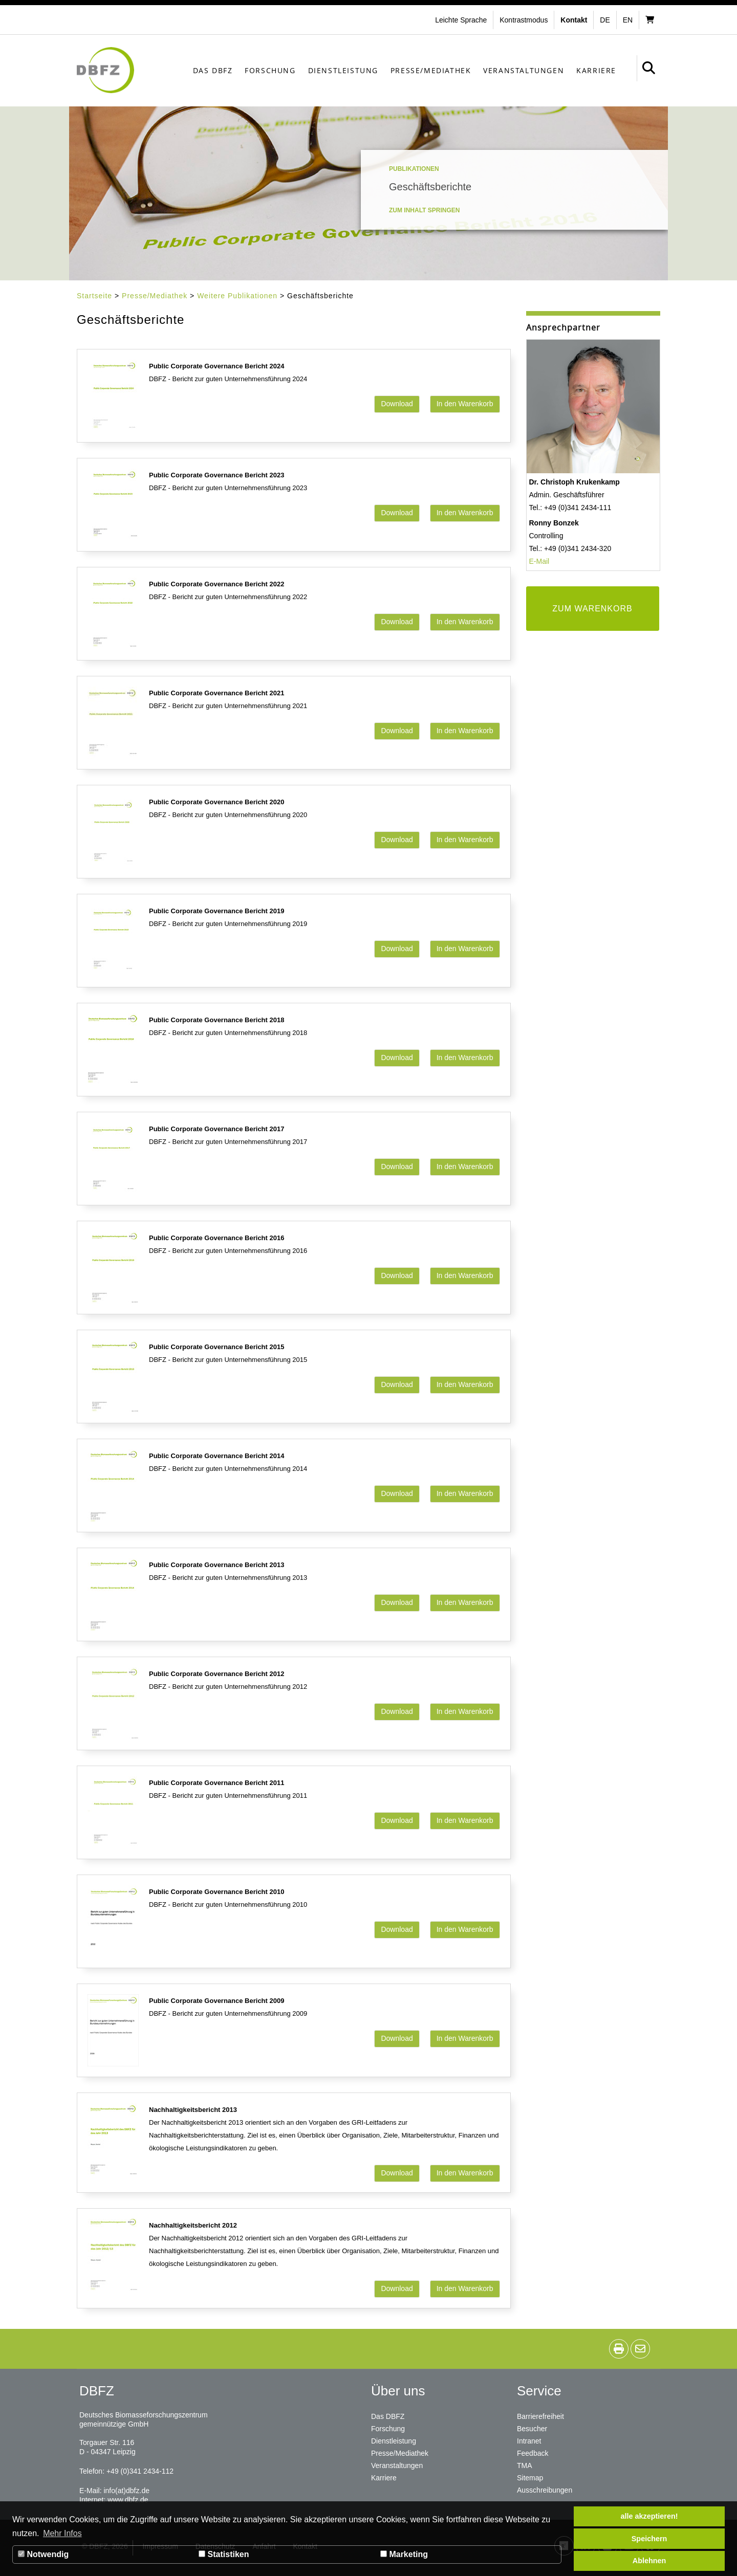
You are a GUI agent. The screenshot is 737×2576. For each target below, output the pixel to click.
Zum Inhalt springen (424, 210)
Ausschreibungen (544, 2490)
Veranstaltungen (523, 70)
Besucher (532, 2429)
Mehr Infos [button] (62, 2533)
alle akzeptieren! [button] (649, 2516)
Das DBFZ (213, 70)
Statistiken (224, 2554)
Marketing (404, 2554)
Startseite (94, 296)
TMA (524, 2465)
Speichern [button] (649, 2539)
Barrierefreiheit (540, 2416)
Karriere (596, 70)
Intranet (529, 2441)
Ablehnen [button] (649, 2561)
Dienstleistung (343, 70)
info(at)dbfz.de (126, 2490)
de (605, 20)
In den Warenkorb (465, 404)
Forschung (270, 70)
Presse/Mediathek (431, 70)
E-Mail (539, 561)
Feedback (532, 2453)
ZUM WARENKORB (592, 608)
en (628, 20)
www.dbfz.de (127, 2500)
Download (397, 404)
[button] (524, 20)
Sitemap (530, 2478)
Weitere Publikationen (237, 296)
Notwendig (43, 2554)
